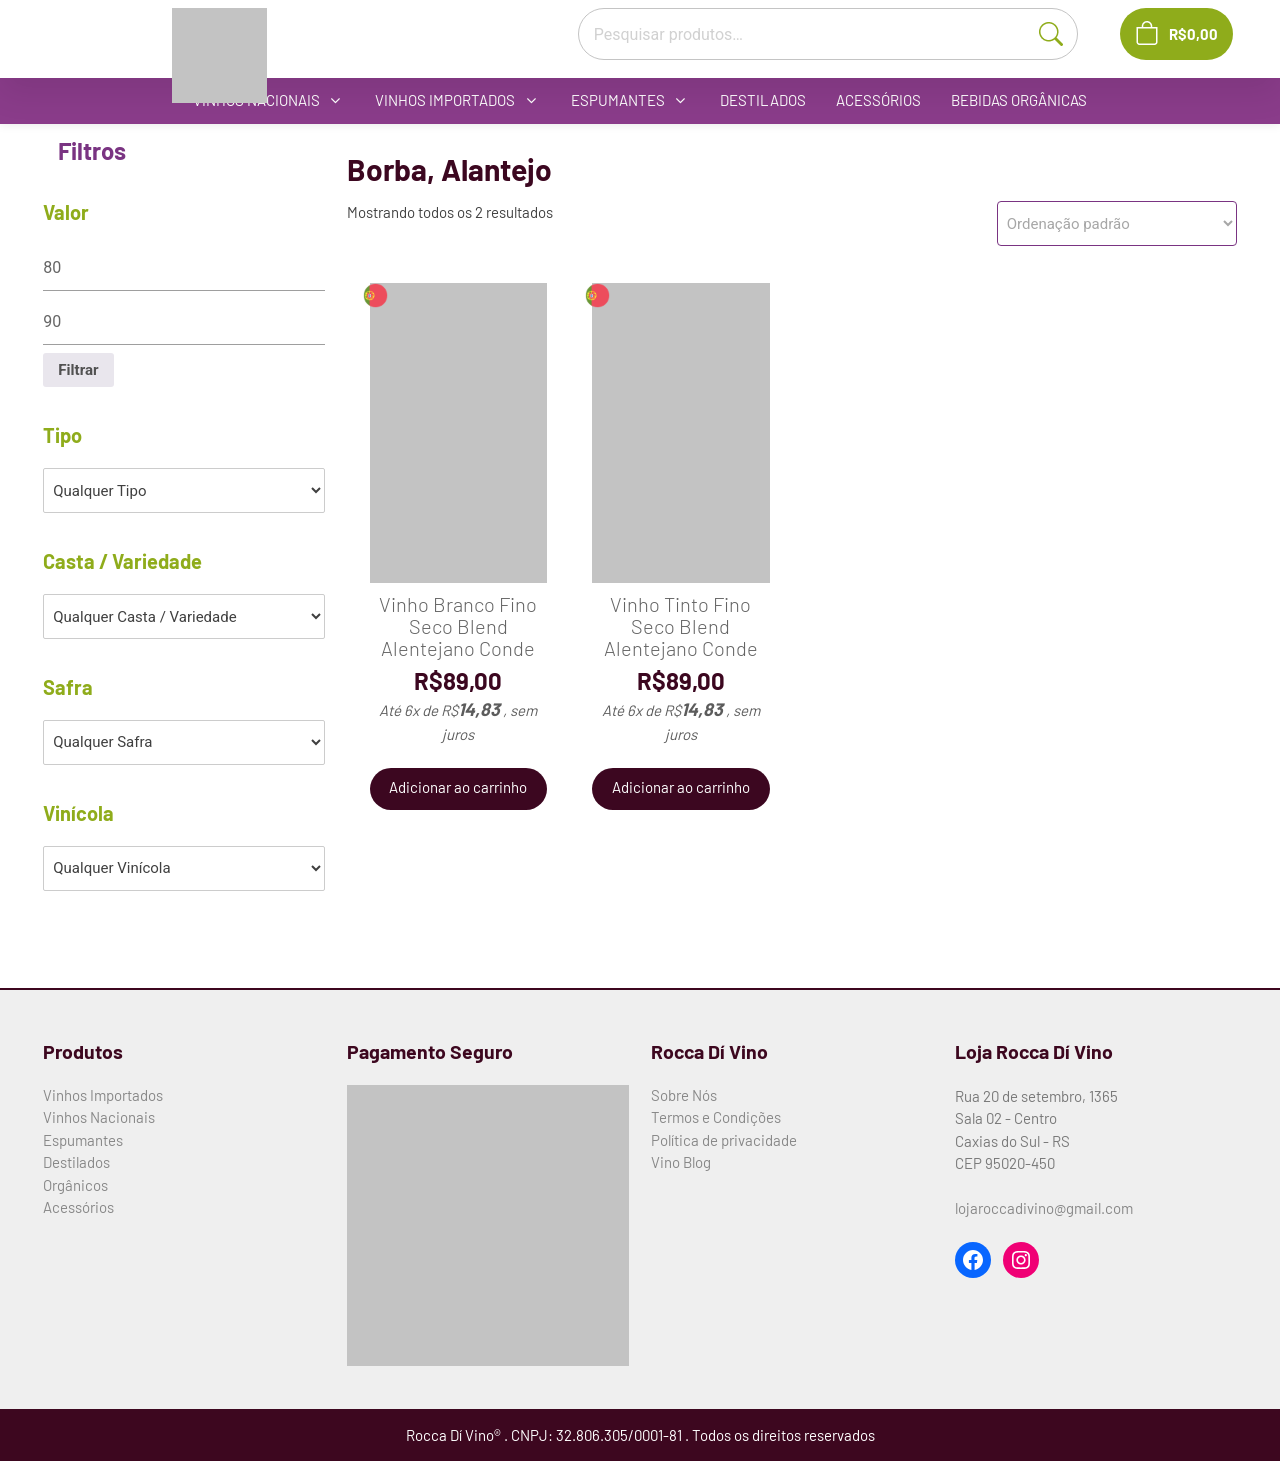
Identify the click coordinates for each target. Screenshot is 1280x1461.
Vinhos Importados (103, 1095)
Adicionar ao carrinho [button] (458, 788)
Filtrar (78, 370)
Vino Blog (681, 1162)
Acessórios (78, 1207)
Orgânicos (75, 1185)
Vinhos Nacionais (99, 1117)
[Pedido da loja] (1117, 223)
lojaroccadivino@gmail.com (1044, 1208)
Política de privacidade (724, 1140)
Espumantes (83, 1140)
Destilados (76, 1162)
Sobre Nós (684, 1095)
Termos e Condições (716, 1117)
